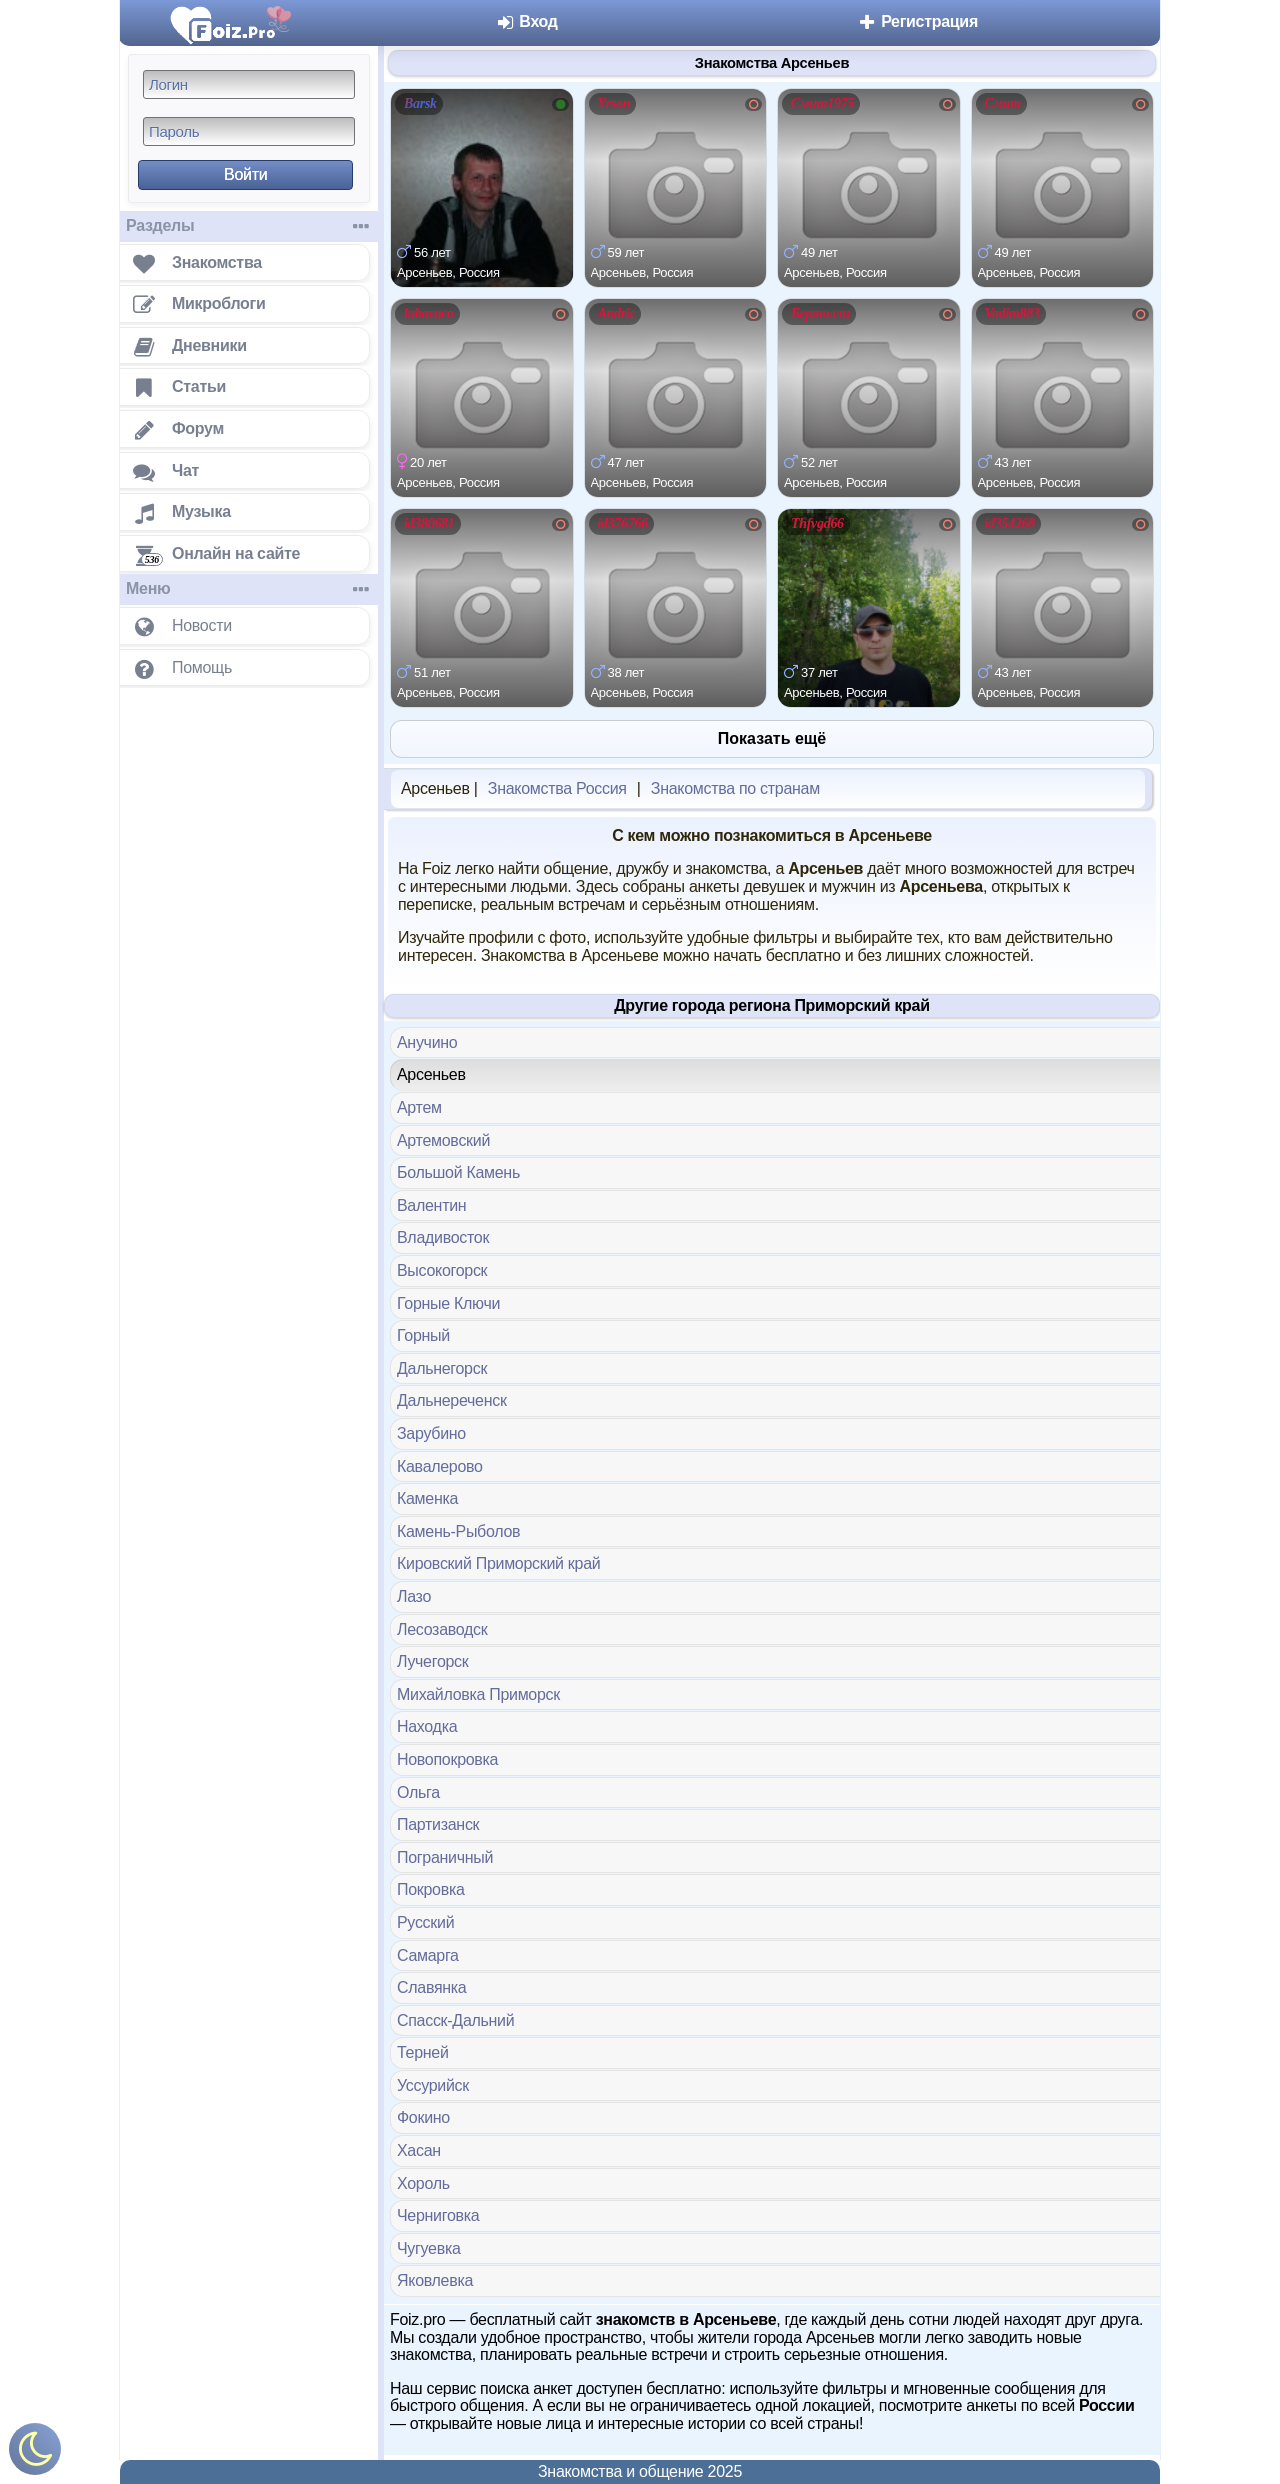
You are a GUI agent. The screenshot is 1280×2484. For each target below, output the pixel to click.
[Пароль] (249, 131)
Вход (526, 21)
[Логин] (249, 84)
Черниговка (438, 2215)
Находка (427, 1726)
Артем (419, 1107)
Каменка (427, 1498)
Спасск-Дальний (455, 2020)
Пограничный (445, 1857)
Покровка (431, 1889)
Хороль (423, 2183)
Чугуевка (429, 2248)
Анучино (427, 1042)
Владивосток (443, 1237)
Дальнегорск (442, 1368)
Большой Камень (458, 1172)
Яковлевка (435, 2280)
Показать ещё (772, 738)
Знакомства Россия (557, 788)
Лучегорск (433, 1661)
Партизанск (438, 1824)
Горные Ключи (448, 1303)
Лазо (414, 1596)
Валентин (431, 1205)
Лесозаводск (442, 1629)
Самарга (428, 1955)
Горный (423, 1335)
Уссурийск (433, 2085)
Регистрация (917, 21)
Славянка (431, 1987)
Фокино (423, 2117)
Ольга (418, 1792)
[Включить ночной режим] (35, 2453)
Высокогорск (442, 1270)
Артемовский (443, 1140)
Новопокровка (447, 1759)
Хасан (419, 2150)
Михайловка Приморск (478, 1694)
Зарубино (431, 1433)
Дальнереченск (452, 1400)
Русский (425, 1922)
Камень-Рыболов (458, 1531)
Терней (423, 2052)
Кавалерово (440, 1466)
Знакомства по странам (735, 788)
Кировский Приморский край (498, 1563)
